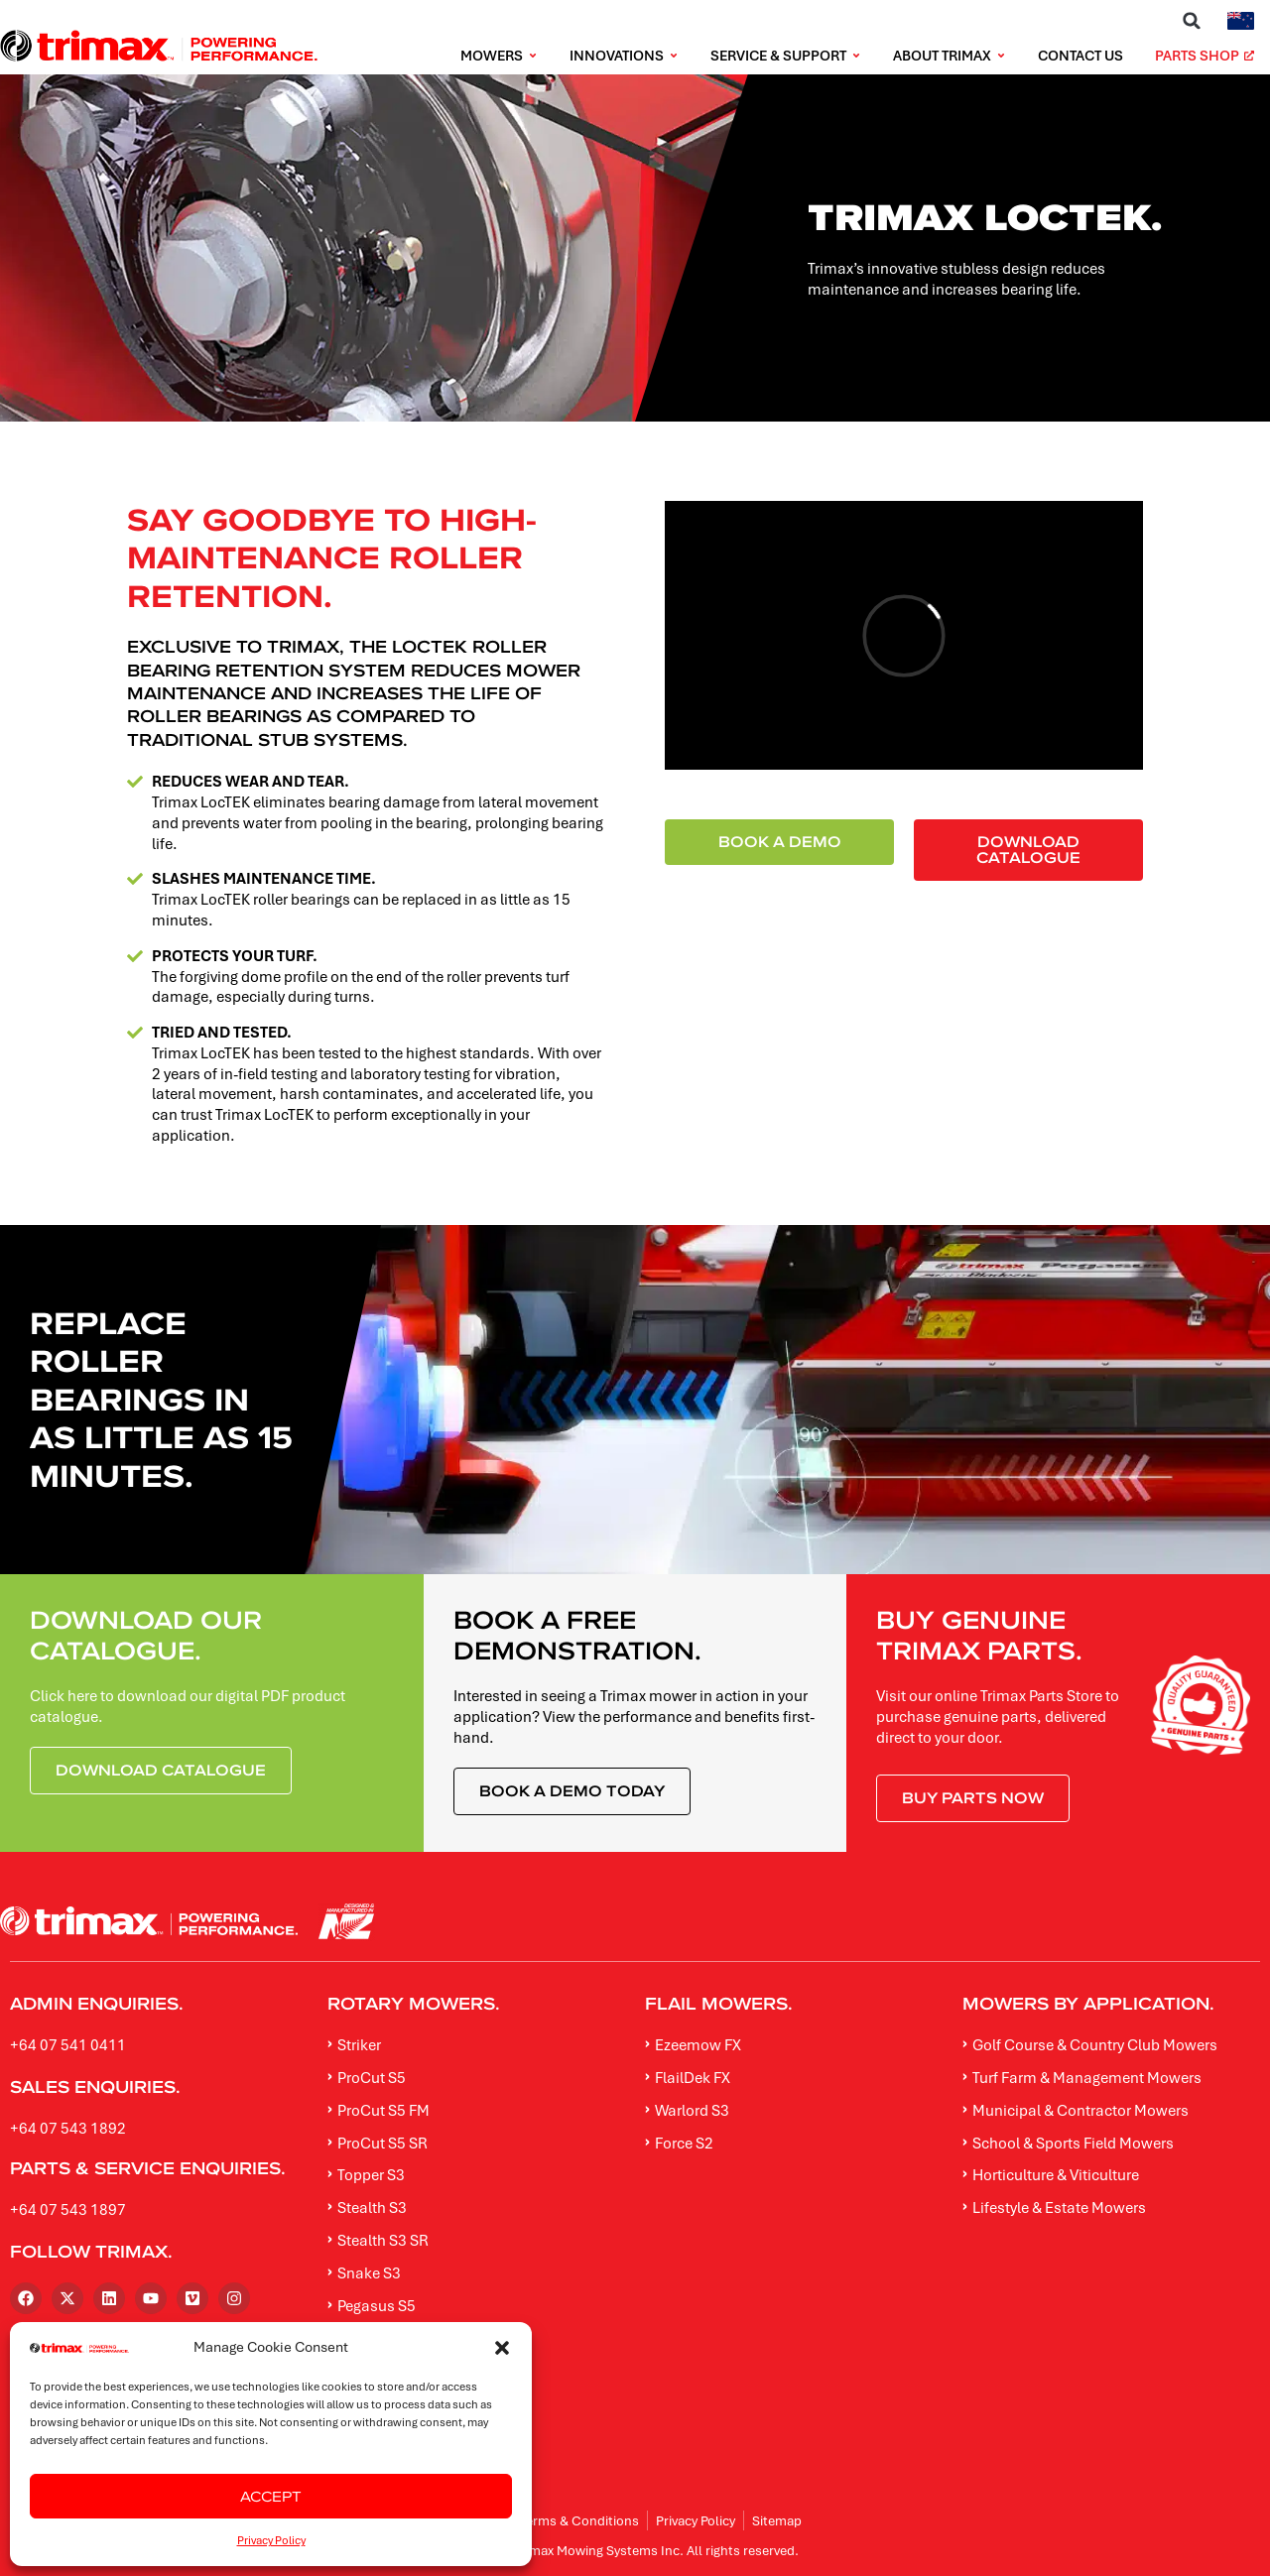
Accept (271, 2496)
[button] (502, 2348)
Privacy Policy (271, 2539)
